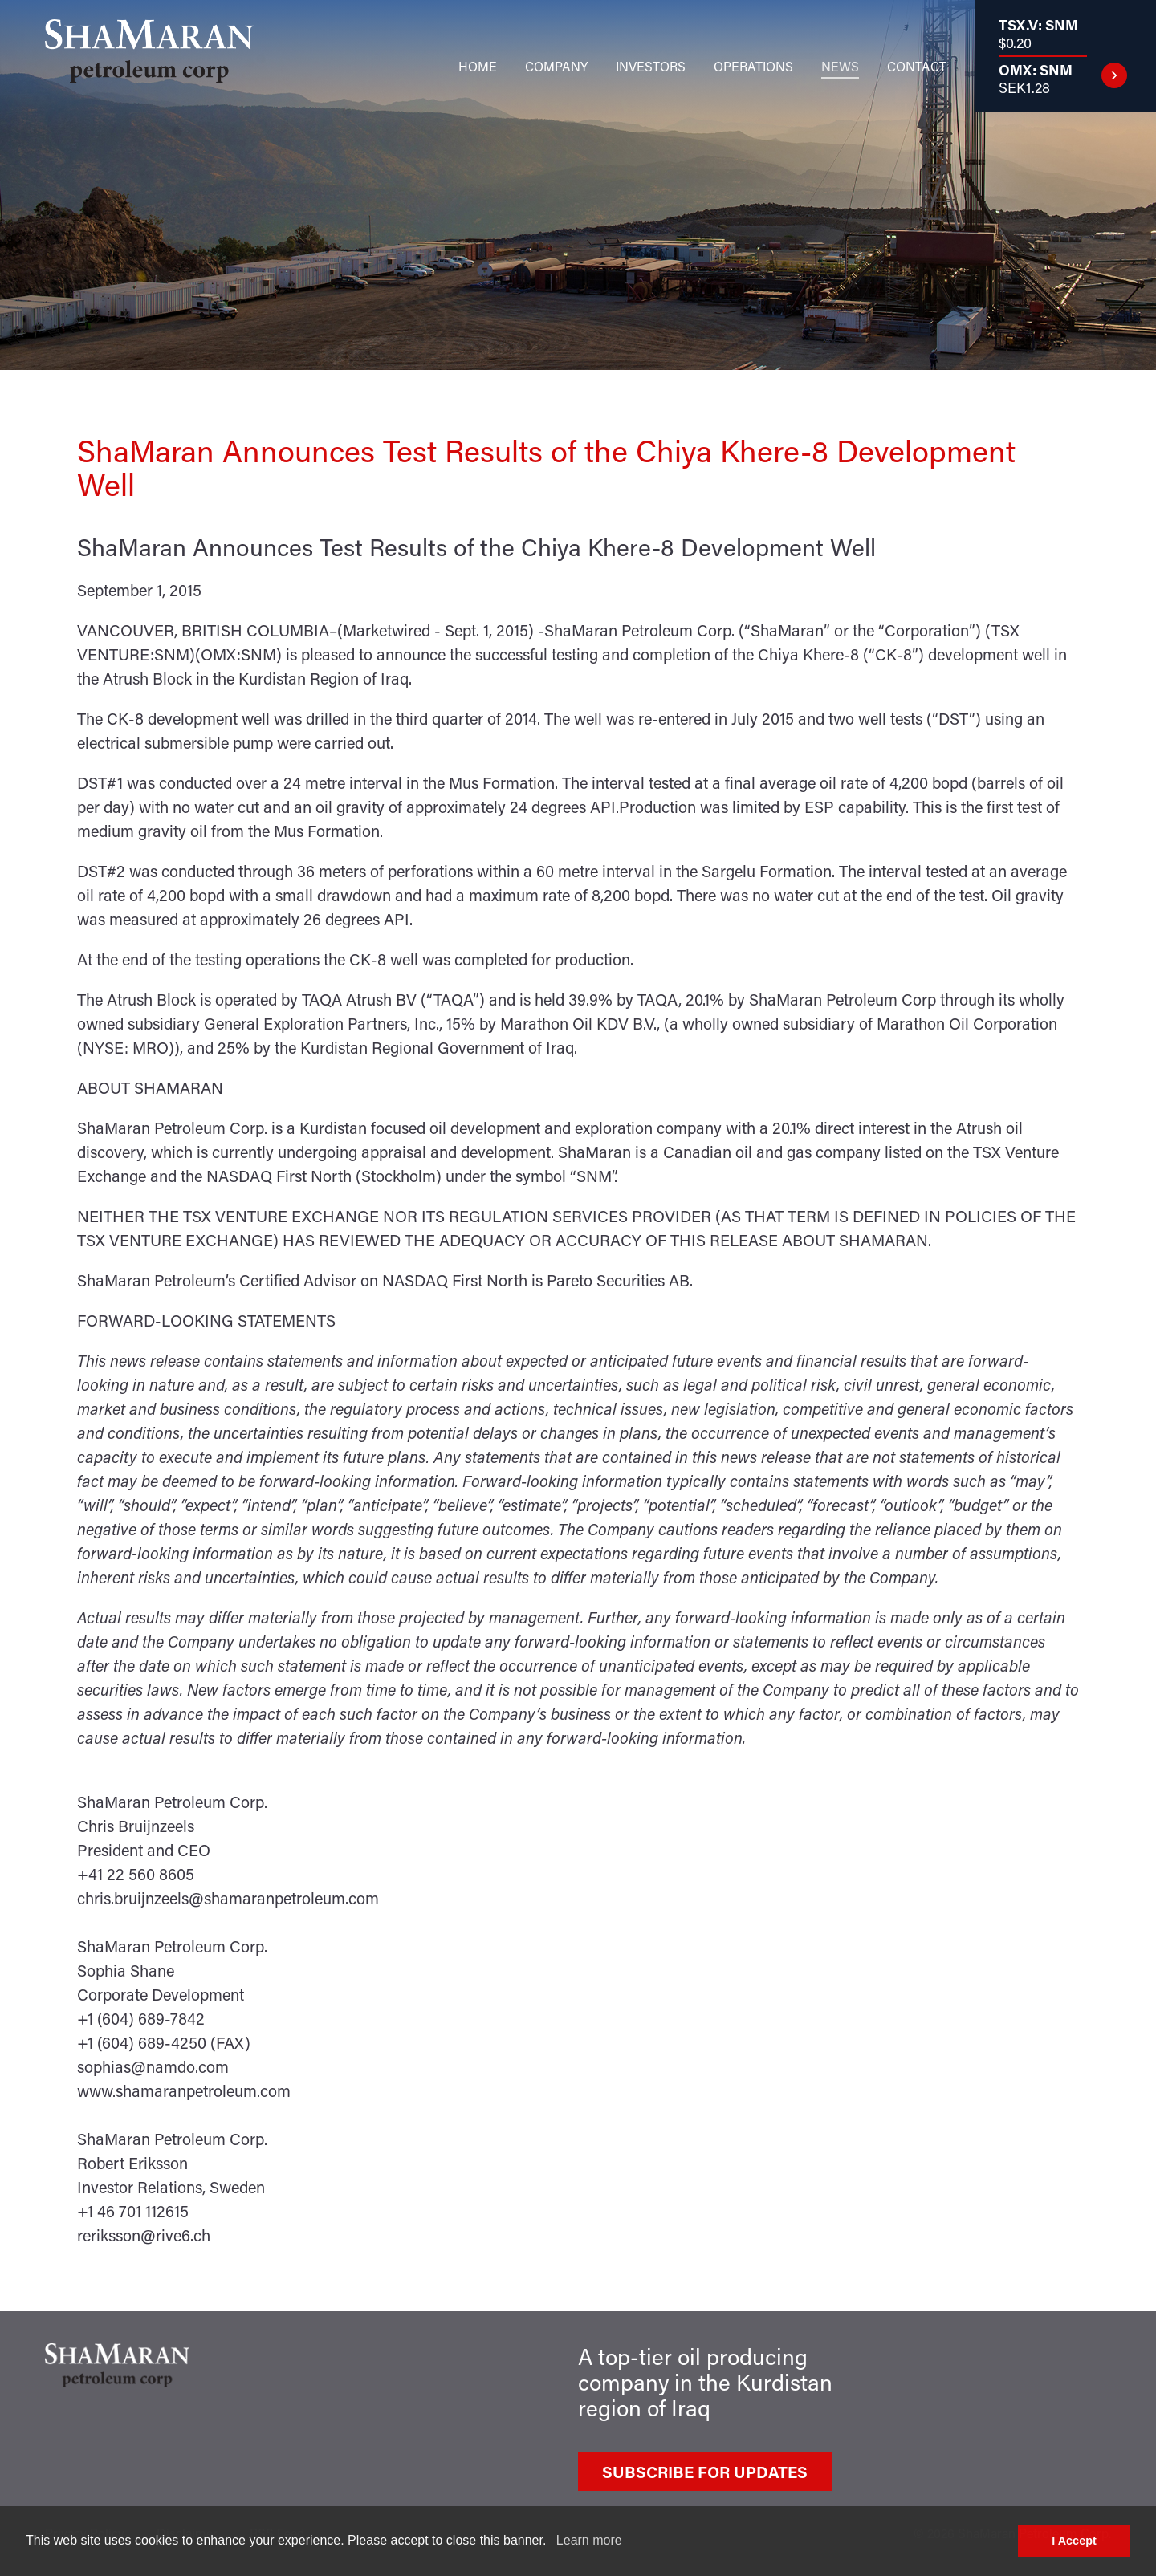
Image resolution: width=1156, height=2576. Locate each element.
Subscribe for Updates (705, 2471)
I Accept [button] (1074, 2540)
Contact (916, 66)
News (840, 66)
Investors (651, 66)
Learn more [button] (589, 2540)
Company (556, 66)
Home (477, 66)
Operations (753, 66)
